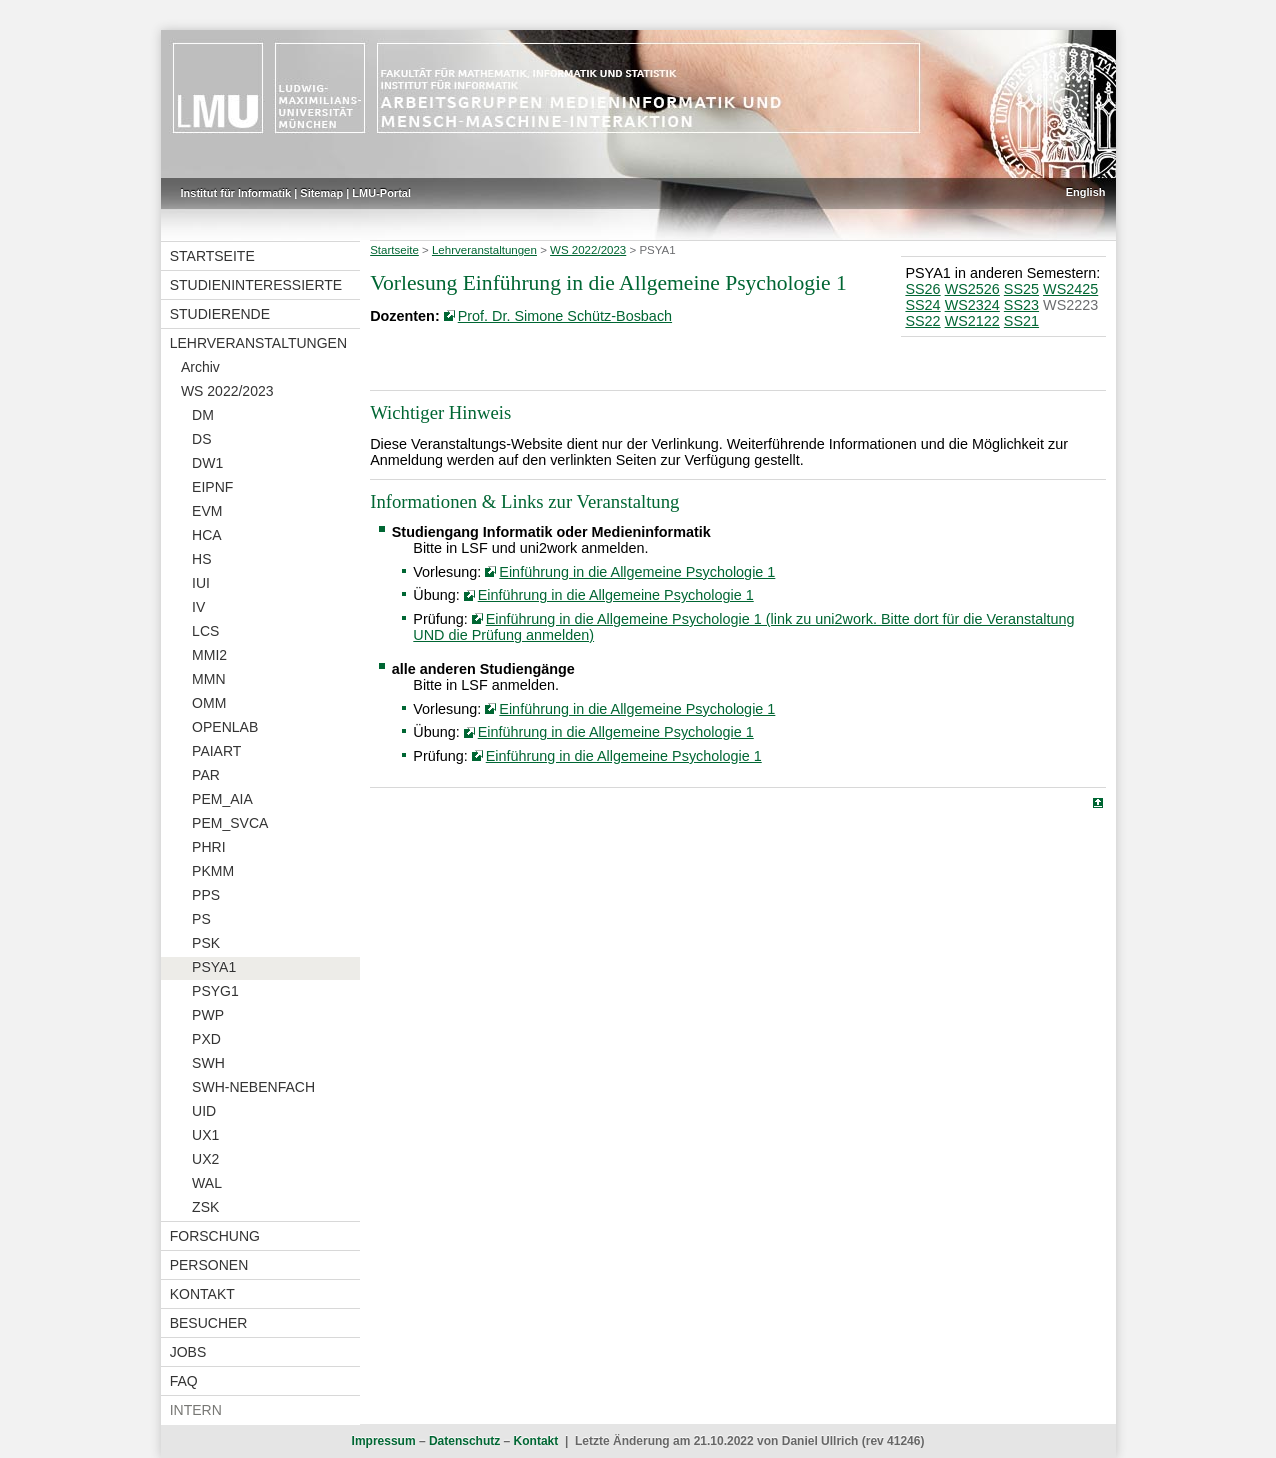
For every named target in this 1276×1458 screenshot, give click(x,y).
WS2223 (1070, 305)
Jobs (188, 1352)
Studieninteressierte (256, 285)
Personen (209, 1265)
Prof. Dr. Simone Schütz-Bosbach (565, 316)
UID (204, 1111)
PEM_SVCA (230, 823)
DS (201, 439)
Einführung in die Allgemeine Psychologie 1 (637, 572)
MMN (208, 679)
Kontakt (202, 1294)
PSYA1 (214, 967)
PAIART (216, 751)
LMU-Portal (381, 193)
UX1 (205, 1135)
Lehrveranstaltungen (258, 343)
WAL (207, 1183)
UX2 (205, 1159)
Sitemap (321, 193)
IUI (201, 583)
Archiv (200, 367)
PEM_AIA (222, 799)
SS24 (922, 305)
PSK (206, 943)
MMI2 (209, 655)
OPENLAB (225, 727)
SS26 (922, 289)
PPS (206, 895)
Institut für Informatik (236, 193)
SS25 (1021, 289)
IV (198, 607)
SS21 (1021, 321)
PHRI (208, 847)
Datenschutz (464, 1441)
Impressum (384, 1441)
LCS (205, 631)
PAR (206, 775)
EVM (207, 511)
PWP (208, 1015)
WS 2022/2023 (227, 391)
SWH (208, 1063)
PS (201, 919)
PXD (206, 1039)
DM (203, 415)
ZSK (205, 1207)
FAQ (184, 1381)
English (1086, 192)
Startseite (212, 256)
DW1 (207, 463)
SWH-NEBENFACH (253, 1087)
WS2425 (1070, 289)
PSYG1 (215, 991)
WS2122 (972, 321)
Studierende (220, 314)
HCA (207, 535)
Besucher (209, 1323)
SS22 (922, 321)
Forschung (215, 1236)
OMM (209, 703)
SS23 (1021, 305)
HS (201, 559)
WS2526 (972, 289)
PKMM (213, 871)
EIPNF (212, 487)
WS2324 (972, 305)
